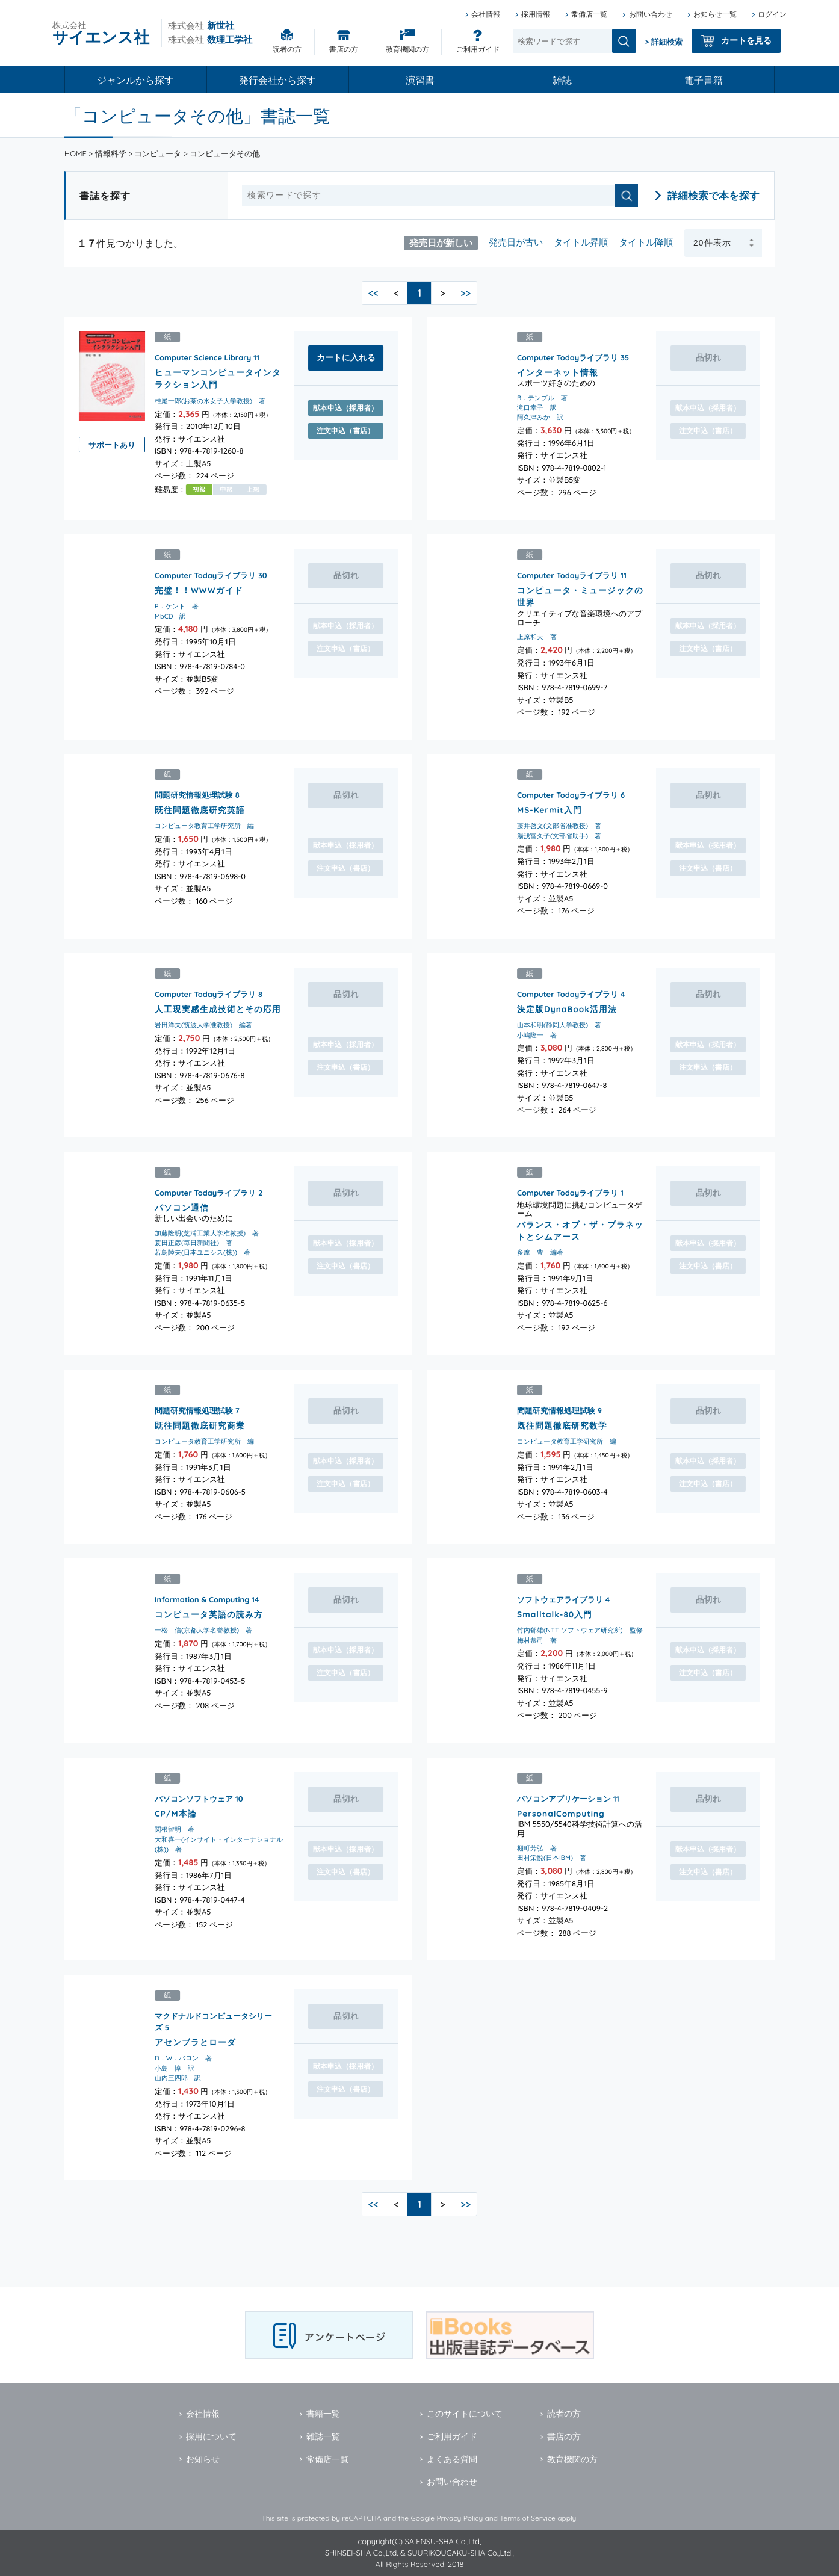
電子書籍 (703, 80)
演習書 (420, 80)
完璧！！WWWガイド (199, 590)
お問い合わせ (650, 14)
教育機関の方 (407, 49)
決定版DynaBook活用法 (567, 1008)
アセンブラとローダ (195, 2041)
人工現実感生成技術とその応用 (218, 1008)
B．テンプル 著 (542, 398)
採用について (211, 2436)
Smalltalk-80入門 (554, 1614)
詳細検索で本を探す (713, 195)
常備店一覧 (589, 14)
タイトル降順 (646, 242)
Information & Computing (202, 1599)
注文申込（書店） (345, 430)
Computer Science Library (203, 357)
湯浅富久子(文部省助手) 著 (559, 836)
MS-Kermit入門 (549, 810)
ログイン (772, 14)
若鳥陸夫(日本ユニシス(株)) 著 (202, 1252)
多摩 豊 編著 (540, 1252)
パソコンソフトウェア (194, 1798)
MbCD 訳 (170, 616)
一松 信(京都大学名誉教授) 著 (203, 1630)
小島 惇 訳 (174, 2067)
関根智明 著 (174, 1829)
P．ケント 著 (177, 606)
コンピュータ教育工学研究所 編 (204, 826)
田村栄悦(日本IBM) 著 (551, 1857)
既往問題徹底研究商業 (200, 1425)
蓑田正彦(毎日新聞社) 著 (193, 1242)
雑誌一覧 (323, 2436)
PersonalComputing (561, 1813)
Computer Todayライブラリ (567, 357)
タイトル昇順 (581, 242)
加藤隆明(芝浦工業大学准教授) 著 (207, 1233)
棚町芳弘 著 (537, 1847)
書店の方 (343, 49)
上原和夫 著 (537, 637)
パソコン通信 (182, 1207)
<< (373, 293)
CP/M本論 (176, 1813)
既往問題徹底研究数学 (562, 1425)
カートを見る (746, 40)
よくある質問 (452, 2459)
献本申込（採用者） (345, 407)
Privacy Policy (459, 2517)
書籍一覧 (323, 2413)
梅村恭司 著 (537, 1640)
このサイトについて (465, 2413)
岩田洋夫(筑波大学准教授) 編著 (203, 1025)
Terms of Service (528, 2517)
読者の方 (287, 49)
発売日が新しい (440, 242)
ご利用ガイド (478, 49)
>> (465, 293)
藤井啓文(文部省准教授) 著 (559, 826)
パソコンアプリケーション (564, 1798)
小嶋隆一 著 (537, 1034)
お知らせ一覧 (715, 14)
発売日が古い (516, 242)
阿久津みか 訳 (540, 417)
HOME (75, 153)
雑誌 (562, 80)
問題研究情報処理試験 (194, 795)
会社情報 (485, 14)
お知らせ (203, 2459)
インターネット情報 (557, 372)
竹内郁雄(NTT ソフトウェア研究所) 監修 (580, 1630)
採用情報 (535, 14)
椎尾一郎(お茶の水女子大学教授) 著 (210, 401)
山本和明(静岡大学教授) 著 (559, 1025)
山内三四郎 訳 (178, 2078)
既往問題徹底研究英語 (200, 810)
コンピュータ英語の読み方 (209, 1614)
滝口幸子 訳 (537, 407)
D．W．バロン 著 (183, 2058)
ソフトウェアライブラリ (560, 1599)
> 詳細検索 (664, 41)
